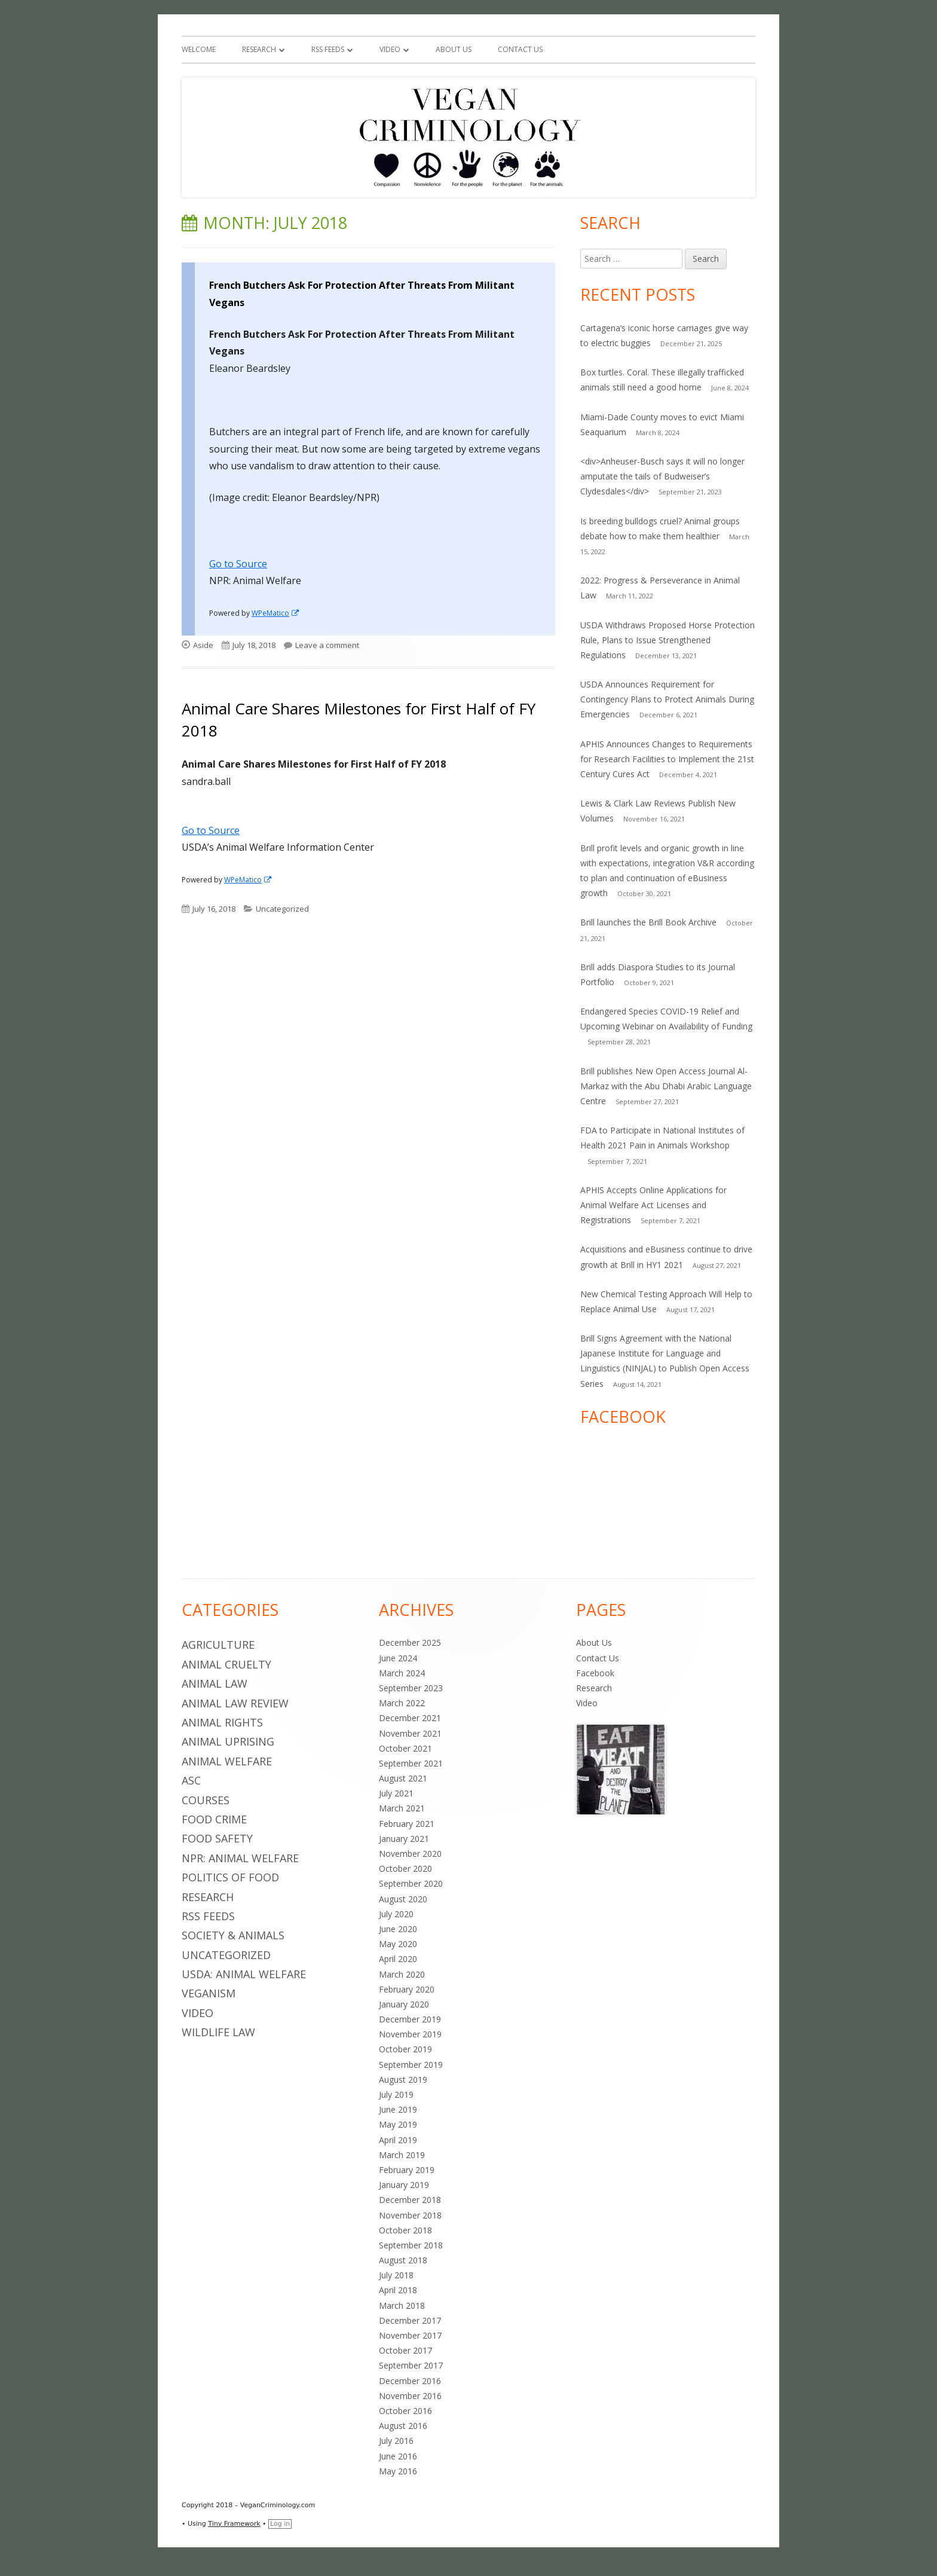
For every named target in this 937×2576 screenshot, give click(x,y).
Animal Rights (222, 1722)
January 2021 (404, 1838)
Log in (280, 2524)
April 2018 (398, 2290)
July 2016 (396, 2440)
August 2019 (403, 2079)
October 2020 (405, 1868)
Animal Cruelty (226, 1664)
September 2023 (411, 1688)
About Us (453, 49)
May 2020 (398, 1943)
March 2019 (402, 2155)
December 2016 (410, 2380)
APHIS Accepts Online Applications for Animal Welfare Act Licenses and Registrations (653, 1205)
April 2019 (398, 2140)
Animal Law (214, 1683)
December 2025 (410, 1642)
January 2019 (404, 2184)
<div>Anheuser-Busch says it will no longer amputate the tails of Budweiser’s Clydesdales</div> (662, 476)
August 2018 (403, 2260)
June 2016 (398, 2456)
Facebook (595, 1673)
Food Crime (214, 1819)
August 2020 (403, 1899)
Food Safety (217, 1838)
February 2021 (406, 1823)
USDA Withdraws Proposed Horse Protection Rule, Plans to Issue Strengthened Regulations (667, 640)
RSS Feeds (327, 49)
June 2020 (398, 1929)
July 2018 (396, 2275)
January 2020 (404, 2004)
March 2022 (402, 1703)
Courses (205, 1800)
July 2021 (396, 1793)
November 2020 (410, 1853)
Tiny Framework (234, 2524)
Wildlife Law (218, 2032)
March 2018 (402, 2305)
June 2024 (398, 1658)
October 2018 (405, 2230)
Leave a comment (327, 645)
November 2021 (410, 1733)
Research (259, 49)
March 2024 (402, 1673)
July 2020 (396, 1914)
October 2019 (405, 2049)
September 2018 (411, 2245)
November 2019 (410, 2034)
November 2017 (410, 2335)
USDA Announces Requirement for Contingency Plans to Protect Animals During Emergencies (667, 699)
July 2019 (396, 2094)
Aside (203, 645)
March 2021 (402, 1808)
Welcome (199, 49)
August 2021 (403, 1778)
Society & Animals (233, 1935)
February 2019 (406, 2169)
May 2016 (398, 2471)
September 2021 (411, 1763)
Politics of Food (230, 1877)
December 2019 (410, 2019)
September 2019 (411, 2064)
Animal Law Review (235, 1703)
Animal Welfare (227, 1761)
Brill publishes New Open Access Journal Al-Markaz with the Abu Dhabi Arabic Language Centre (666, 1086)
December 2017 (410, 2320)
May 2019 (398, 2124)
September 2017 (411, 2365)
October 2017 (405, 2350)
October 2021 (405, 1748)
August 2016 (403, 2425)
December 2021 (410, 1718)
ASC (191, 1780)
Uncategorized (282, 908)
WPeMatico (276, 613)
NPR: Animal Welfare (240, 1858)
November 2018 (410, 2215)
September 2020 (411, 1883)
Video (389, 49)
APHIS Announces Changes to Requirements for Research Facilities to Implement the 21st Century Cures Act (667, 759)
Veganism (208, 1993)
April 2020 (398, 1958)
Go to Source (238, 563)
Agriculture (218, 1644)
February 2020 (406, 1989)
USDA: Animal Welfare (244, 1974)
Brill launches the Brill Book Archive (648, 922)
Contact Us (520, 49)
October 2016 (405, 2410)
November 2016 (410, 2395)
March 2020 (402, 1974)
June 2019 (398, 2109)
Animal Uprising (228, 1741)
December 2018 (410, 2199)
